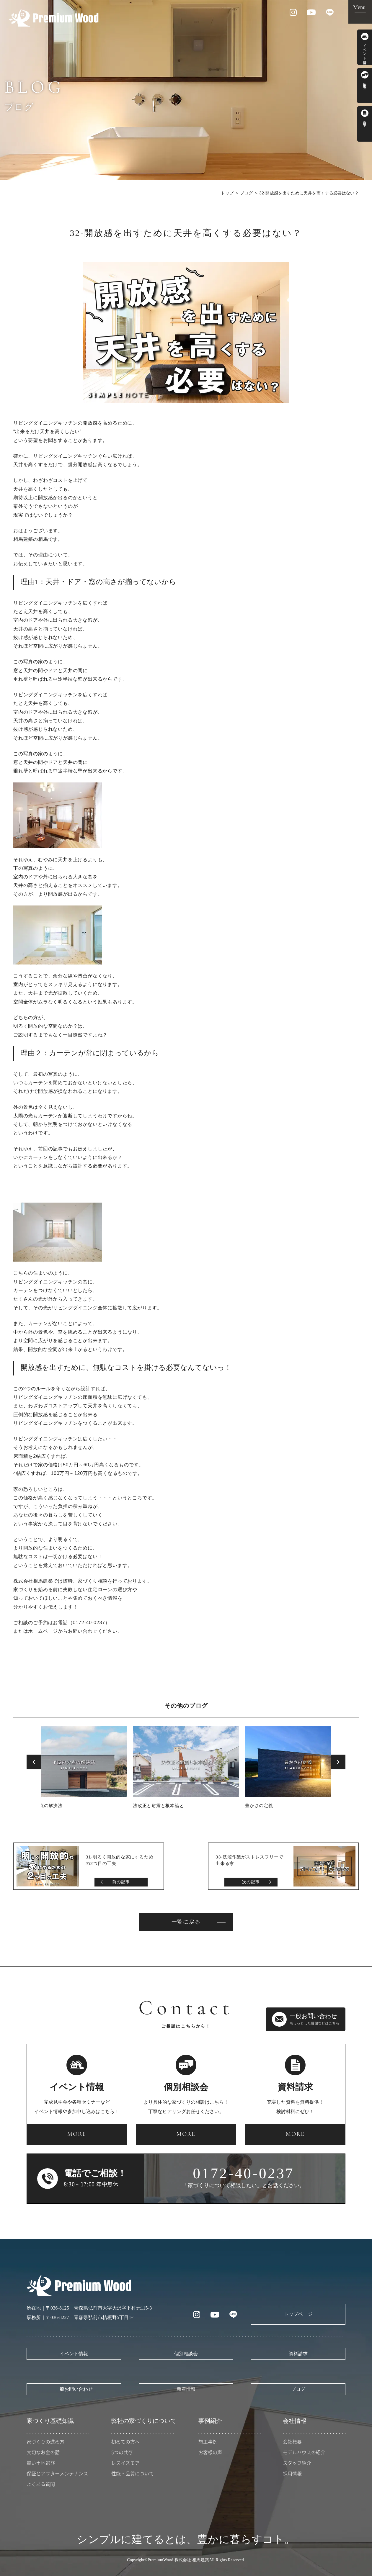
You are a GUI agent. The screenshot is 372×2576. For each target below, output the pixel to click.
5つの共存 (122, 2452)
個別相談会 (186, 2353)
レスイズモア (125, 2462)
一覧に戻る (186, 1922)
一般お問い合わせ (74, 2389)
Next (338, 1762)
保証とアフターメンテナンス (57, 2473)
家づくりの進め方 (45, 2441)
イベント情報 (74, 2353)
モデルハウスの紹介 (304, 2452)
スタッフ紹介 (297, 2462)
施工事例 (207, 2441)
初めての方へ (125, 2441)
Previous (34, 1762)
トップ (227, 193)
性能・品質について (132, 2473)
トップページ (298, 2314)
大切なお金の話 (43, 2452)
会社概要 (292, 2441)
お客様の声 (210, 2452)
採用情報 (292, 2473)
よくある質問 (41, 2483)
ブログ (246, 193)
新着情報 (186, 2389)
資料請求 (298, 2353)
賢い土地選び (41, 2462)
